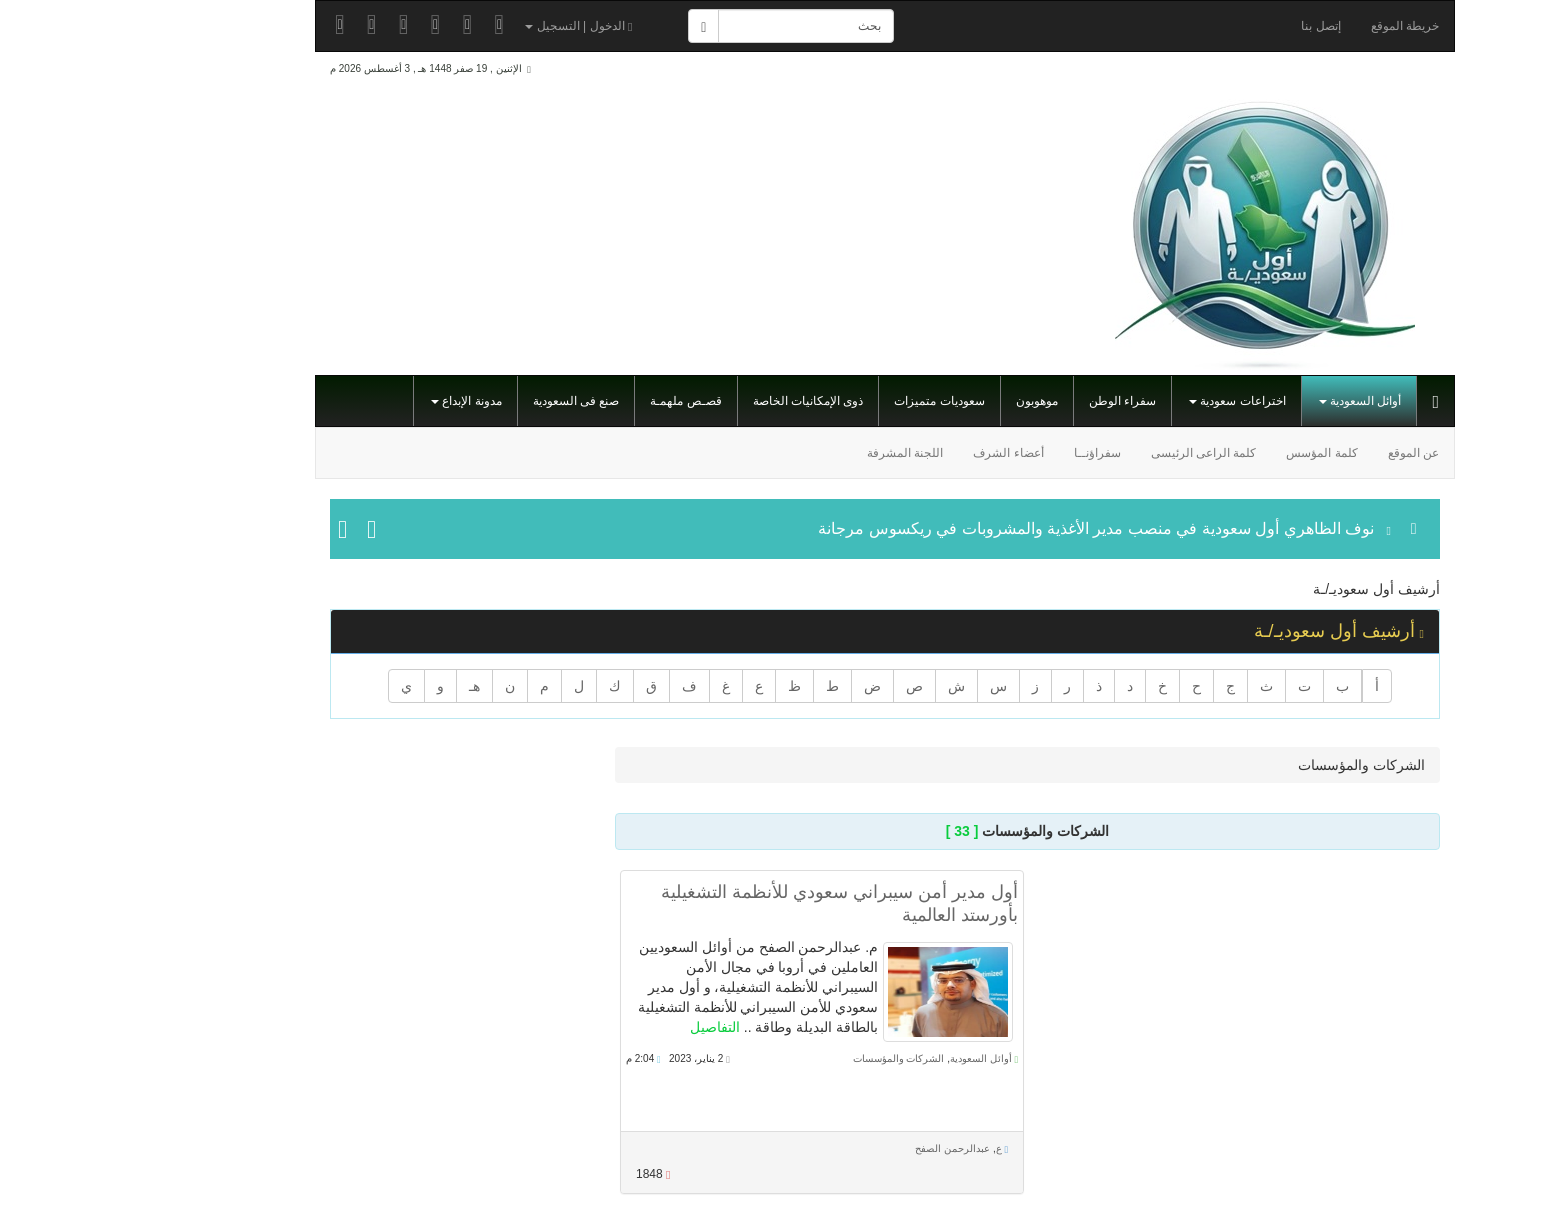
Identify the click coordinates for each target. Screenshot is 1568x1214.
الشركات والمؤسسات (798, 1058)
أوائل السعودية (1259, 401)
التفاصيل (614, 1027)
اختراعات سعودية (1136, 401)
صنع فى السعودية (475, 401)
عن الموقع (1312, 453)
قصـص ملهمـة (584, 401)
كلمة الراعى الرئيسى (1103, 453)
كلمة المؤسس (1220, 453)
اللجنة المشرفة (804, 453)
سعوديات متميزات (838, 401)
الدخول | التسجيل (477, 26)
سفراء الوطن (1021, 401)
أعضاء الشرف (907, 453)
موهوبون (936, 401)
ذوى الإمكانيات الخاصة (707, 401)
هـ (373, 686)
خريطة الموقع (1304, 26)
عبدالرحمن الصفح (851, 1148)
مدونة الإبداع (365, 401)
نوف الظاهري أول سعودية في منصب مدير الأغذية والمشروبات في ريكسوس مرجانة (995, 528)
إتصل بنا (1219, 26)
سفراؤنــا (996, 453)
